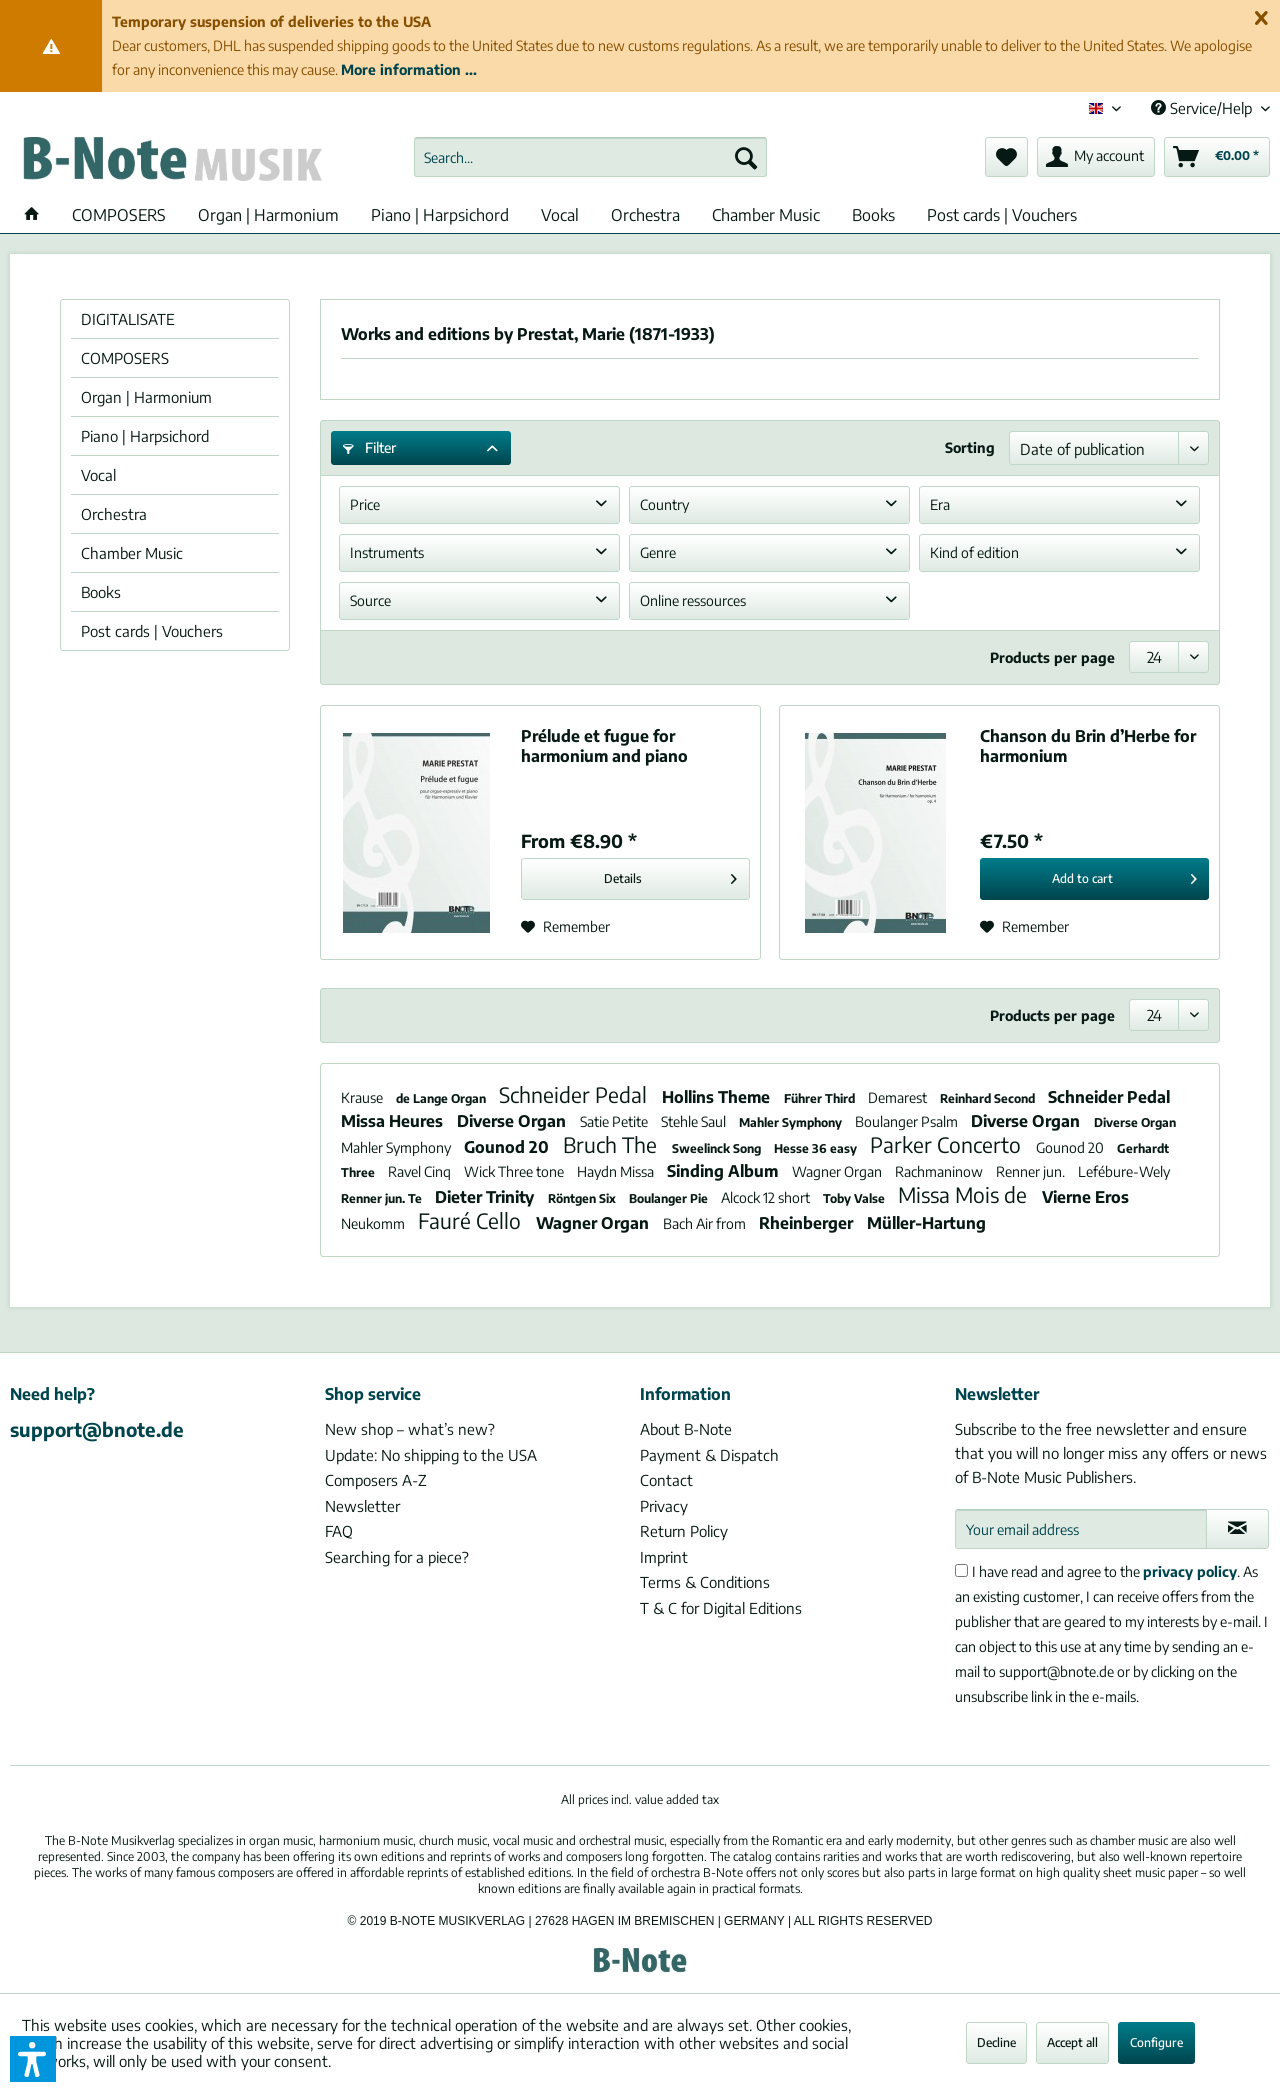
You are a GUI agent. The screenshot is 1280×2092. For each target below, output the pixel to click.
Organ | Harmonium (146, 397)
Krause (363, 1097)
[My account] (1096, 157)
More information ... (409, 69)
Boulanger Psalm (908, 1121)
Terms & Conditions (705, 1582)
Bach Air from (706, 1223)
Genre (658, 552)
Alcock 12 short (767, 1197)
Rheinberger (808, 1223)
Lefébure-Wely (1124, 1171)
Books (101, 592)
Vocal (98, 475)
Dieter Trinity (486, 1197)
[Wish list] (1006, 157)
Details (670, 874)
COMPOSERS (125, 358)
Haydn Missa (617, 1171)
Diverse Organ (513, 1121)
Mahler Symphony (792, 1122)
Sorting (970, 447)
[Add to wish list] (565, 927)
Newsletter (362, 1506)
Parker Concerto (948, 1144)
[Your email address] (1081, 1529)
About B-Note (686, 1429)
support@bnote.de (97, 1429)
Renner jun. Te (383, 1198)
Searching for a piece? (397, 1557)
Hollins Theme (718, 1097)
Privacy (664, 1506)
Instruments (387, 552)
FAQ (339, 1531)
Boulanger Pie (670, 1198)
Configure (1156, 2042)
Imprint (664, 1557)
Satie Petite (615, 1121)
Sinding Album (724, 1171)
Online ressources (693, 600)
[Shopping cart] (1217, 157)
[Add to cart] (1094, 879)
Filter (369, 447)
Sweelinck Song (718, 1148)
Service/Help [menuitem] (1203, 108)
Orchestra (114, 514)
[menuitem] (590, 157)
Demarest (899, 1097)
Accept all (1072, 2042)
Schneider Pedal (575, 1094)
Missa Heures (394, 1121)
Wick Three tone (515, 1171)
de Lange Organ (442, 1098)
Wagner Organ (838, 1171)
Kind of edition (974, 552)
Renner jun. (1032, 1171)
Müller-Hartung (926, 1223)
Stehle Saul (695, 1121)
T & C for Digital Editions (721, 1608)
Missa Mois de (965, 1194)
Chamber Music (132, 553)
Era (940, 504)
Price (365, 504)
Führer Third (821, 1098)
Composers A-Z (376, 1480)
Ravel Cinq (421, 1171)
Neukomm (374, 1223)
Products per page (1052, 657)
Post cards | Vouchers (152, 631)
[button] (33, 2059)
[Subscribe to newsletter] (1237, 1529)
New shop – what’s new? (410, 1429)
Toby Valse (855, 1198)
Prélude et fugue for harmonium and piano (604, 746)
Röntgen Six (583, 1198)
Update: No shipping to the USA (431, 1455)
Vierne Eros (1085, 1197)
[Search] (746, 157)
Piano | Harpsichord (145, 436)
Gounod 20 (508, 1147)
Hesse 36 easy (817, 1148)
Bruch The (612, 1144)
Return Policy (684, 1531)
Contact (666, 1480)
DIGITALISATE (128, 319)
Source (370, 600)
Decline (996, 2042)
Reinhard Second (989, 1098)
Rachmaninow (940, 1171)
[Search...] (590, 157)
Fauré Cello (472, 1220)
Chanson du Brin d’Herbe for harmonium (1088, 746)
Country (664, 504)
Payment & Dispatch (709, 1455)
